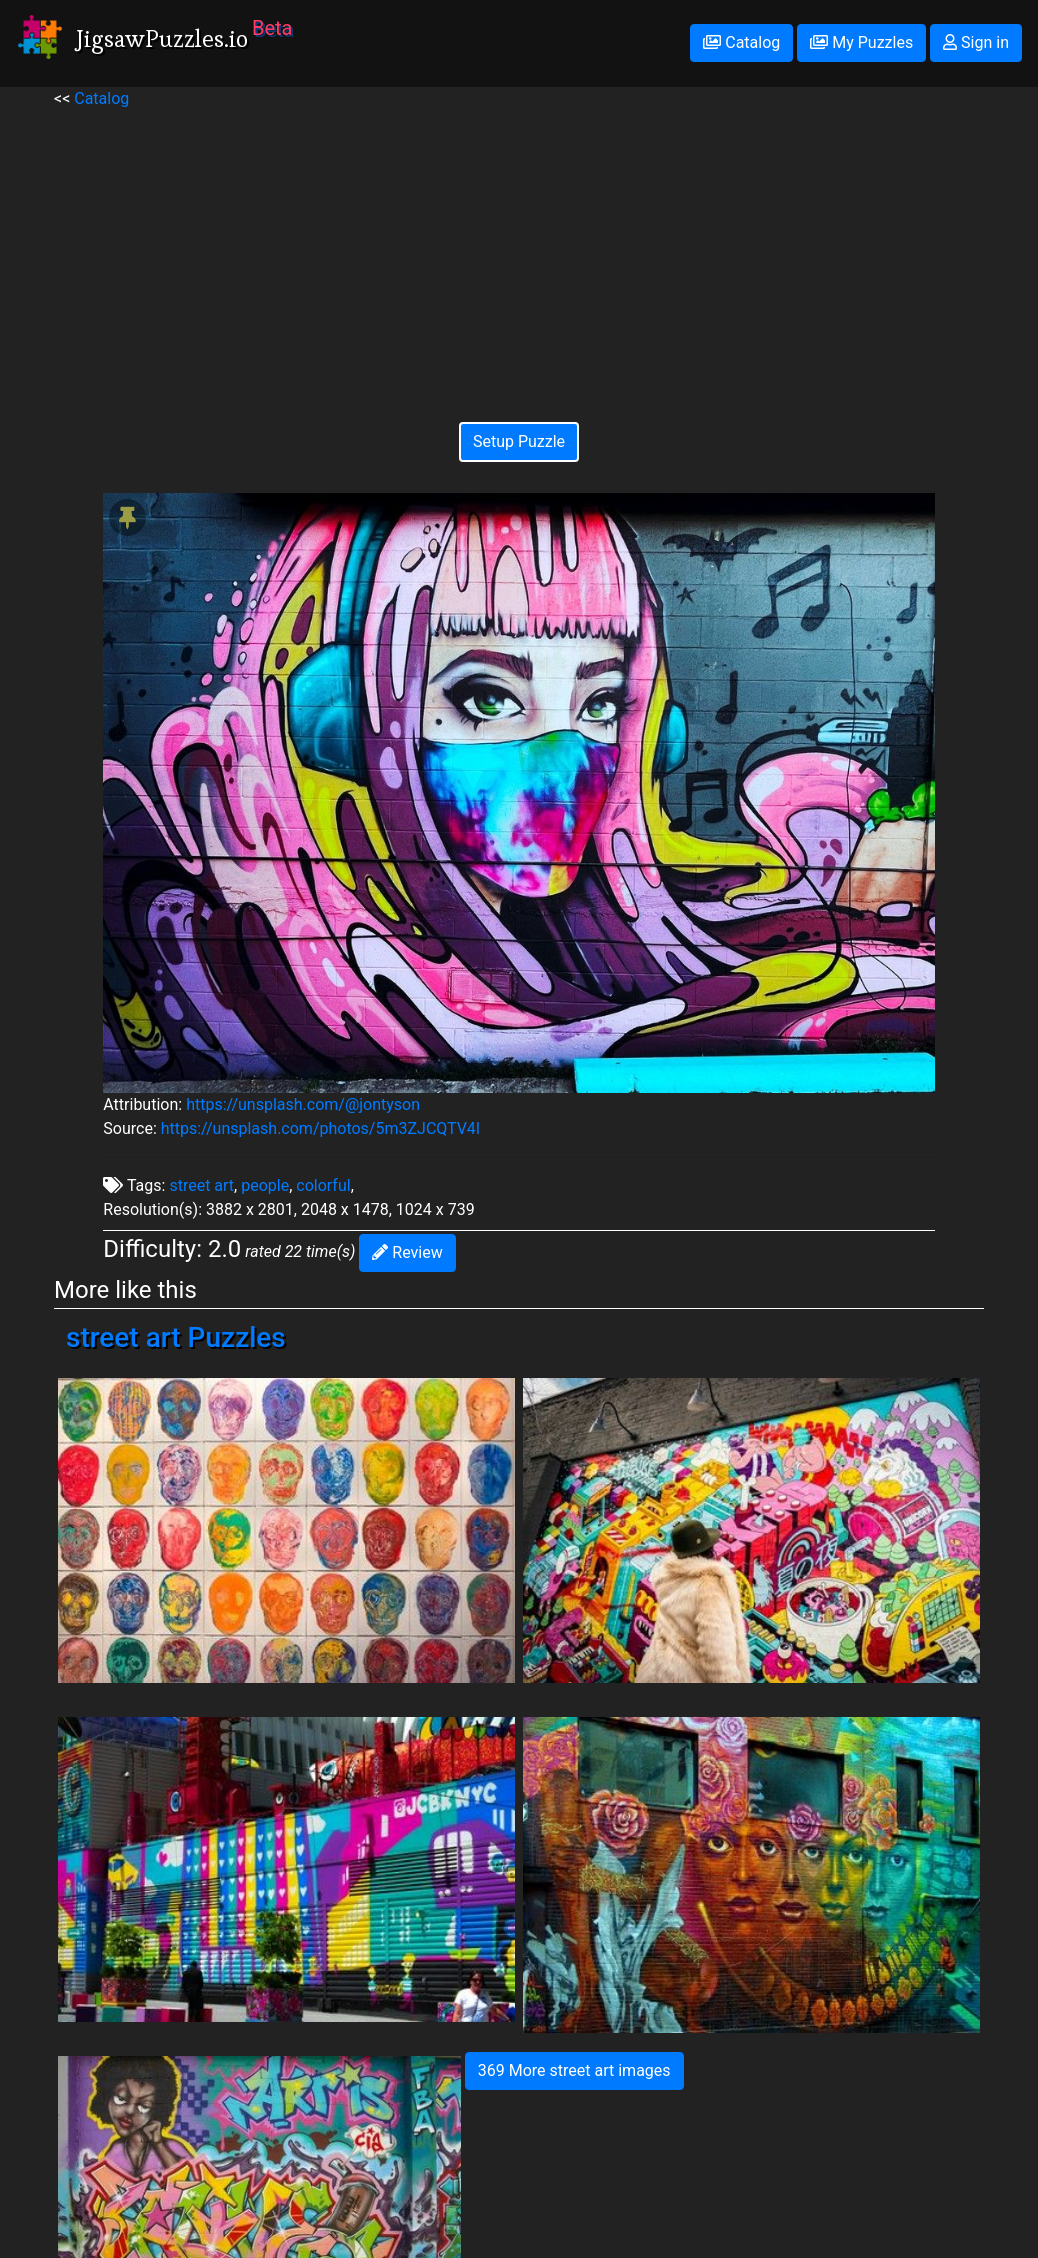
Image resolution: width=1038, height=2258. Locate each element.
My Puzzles (861, 42)
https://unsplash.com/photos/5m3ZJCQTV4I (320, 1128)
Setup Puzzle (519, 441)
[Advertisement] (518, 251)
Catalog (741, 42)
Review (407, 1252)
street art (201, 1185)
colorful (323, 1185)
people (265, 1185)
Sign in (976, 42)
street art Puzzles (176, 1337)
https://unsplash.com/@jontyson (303, 1104)
